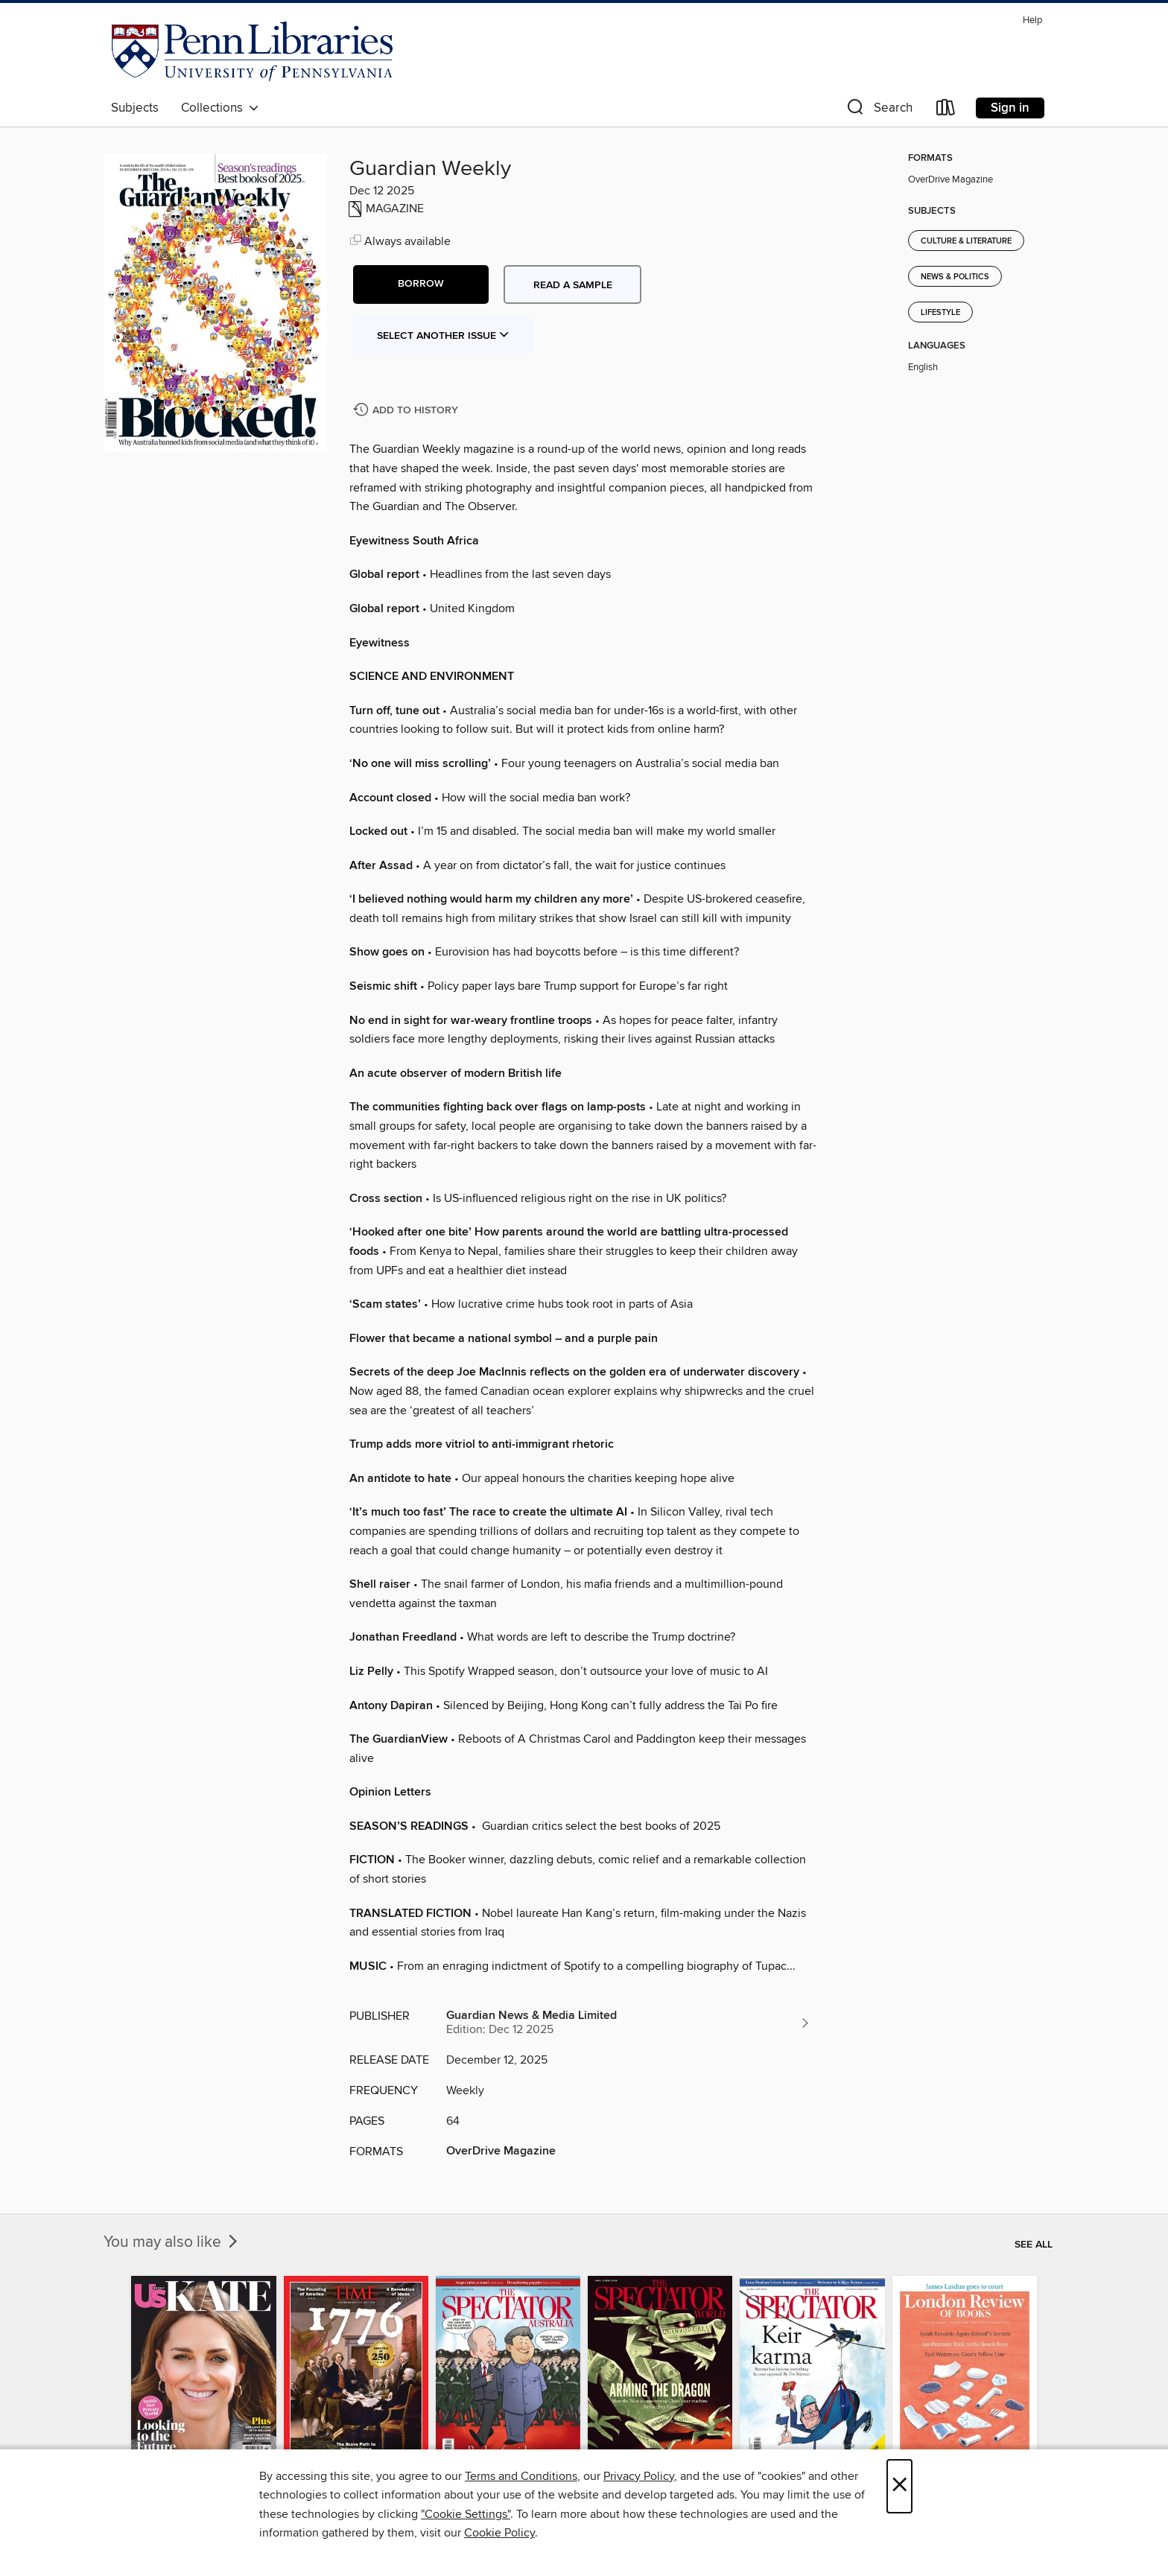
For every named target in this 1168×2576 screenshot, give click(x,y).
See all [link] (1034, 2244)
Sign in (1010, 108)
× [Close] (899, 2486)
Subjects (135, 108)
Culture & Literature (966, 241)
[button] (878, 110)
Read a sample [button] (572, 285)
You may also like (172, 2242)
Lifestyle (940, 313)
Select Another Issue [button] (443, 336)
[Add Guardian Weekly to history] (407, 410)
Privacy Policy (638, 2476)
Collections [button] (220, 108)
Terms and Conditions (521, 2476)
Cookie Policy (499, 2532)
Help (1032, 20)
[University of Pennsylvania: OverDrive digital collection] (252, 51)
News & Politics (955, 277)
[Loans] (946, 110)
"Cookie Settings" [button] (465, 2514)
